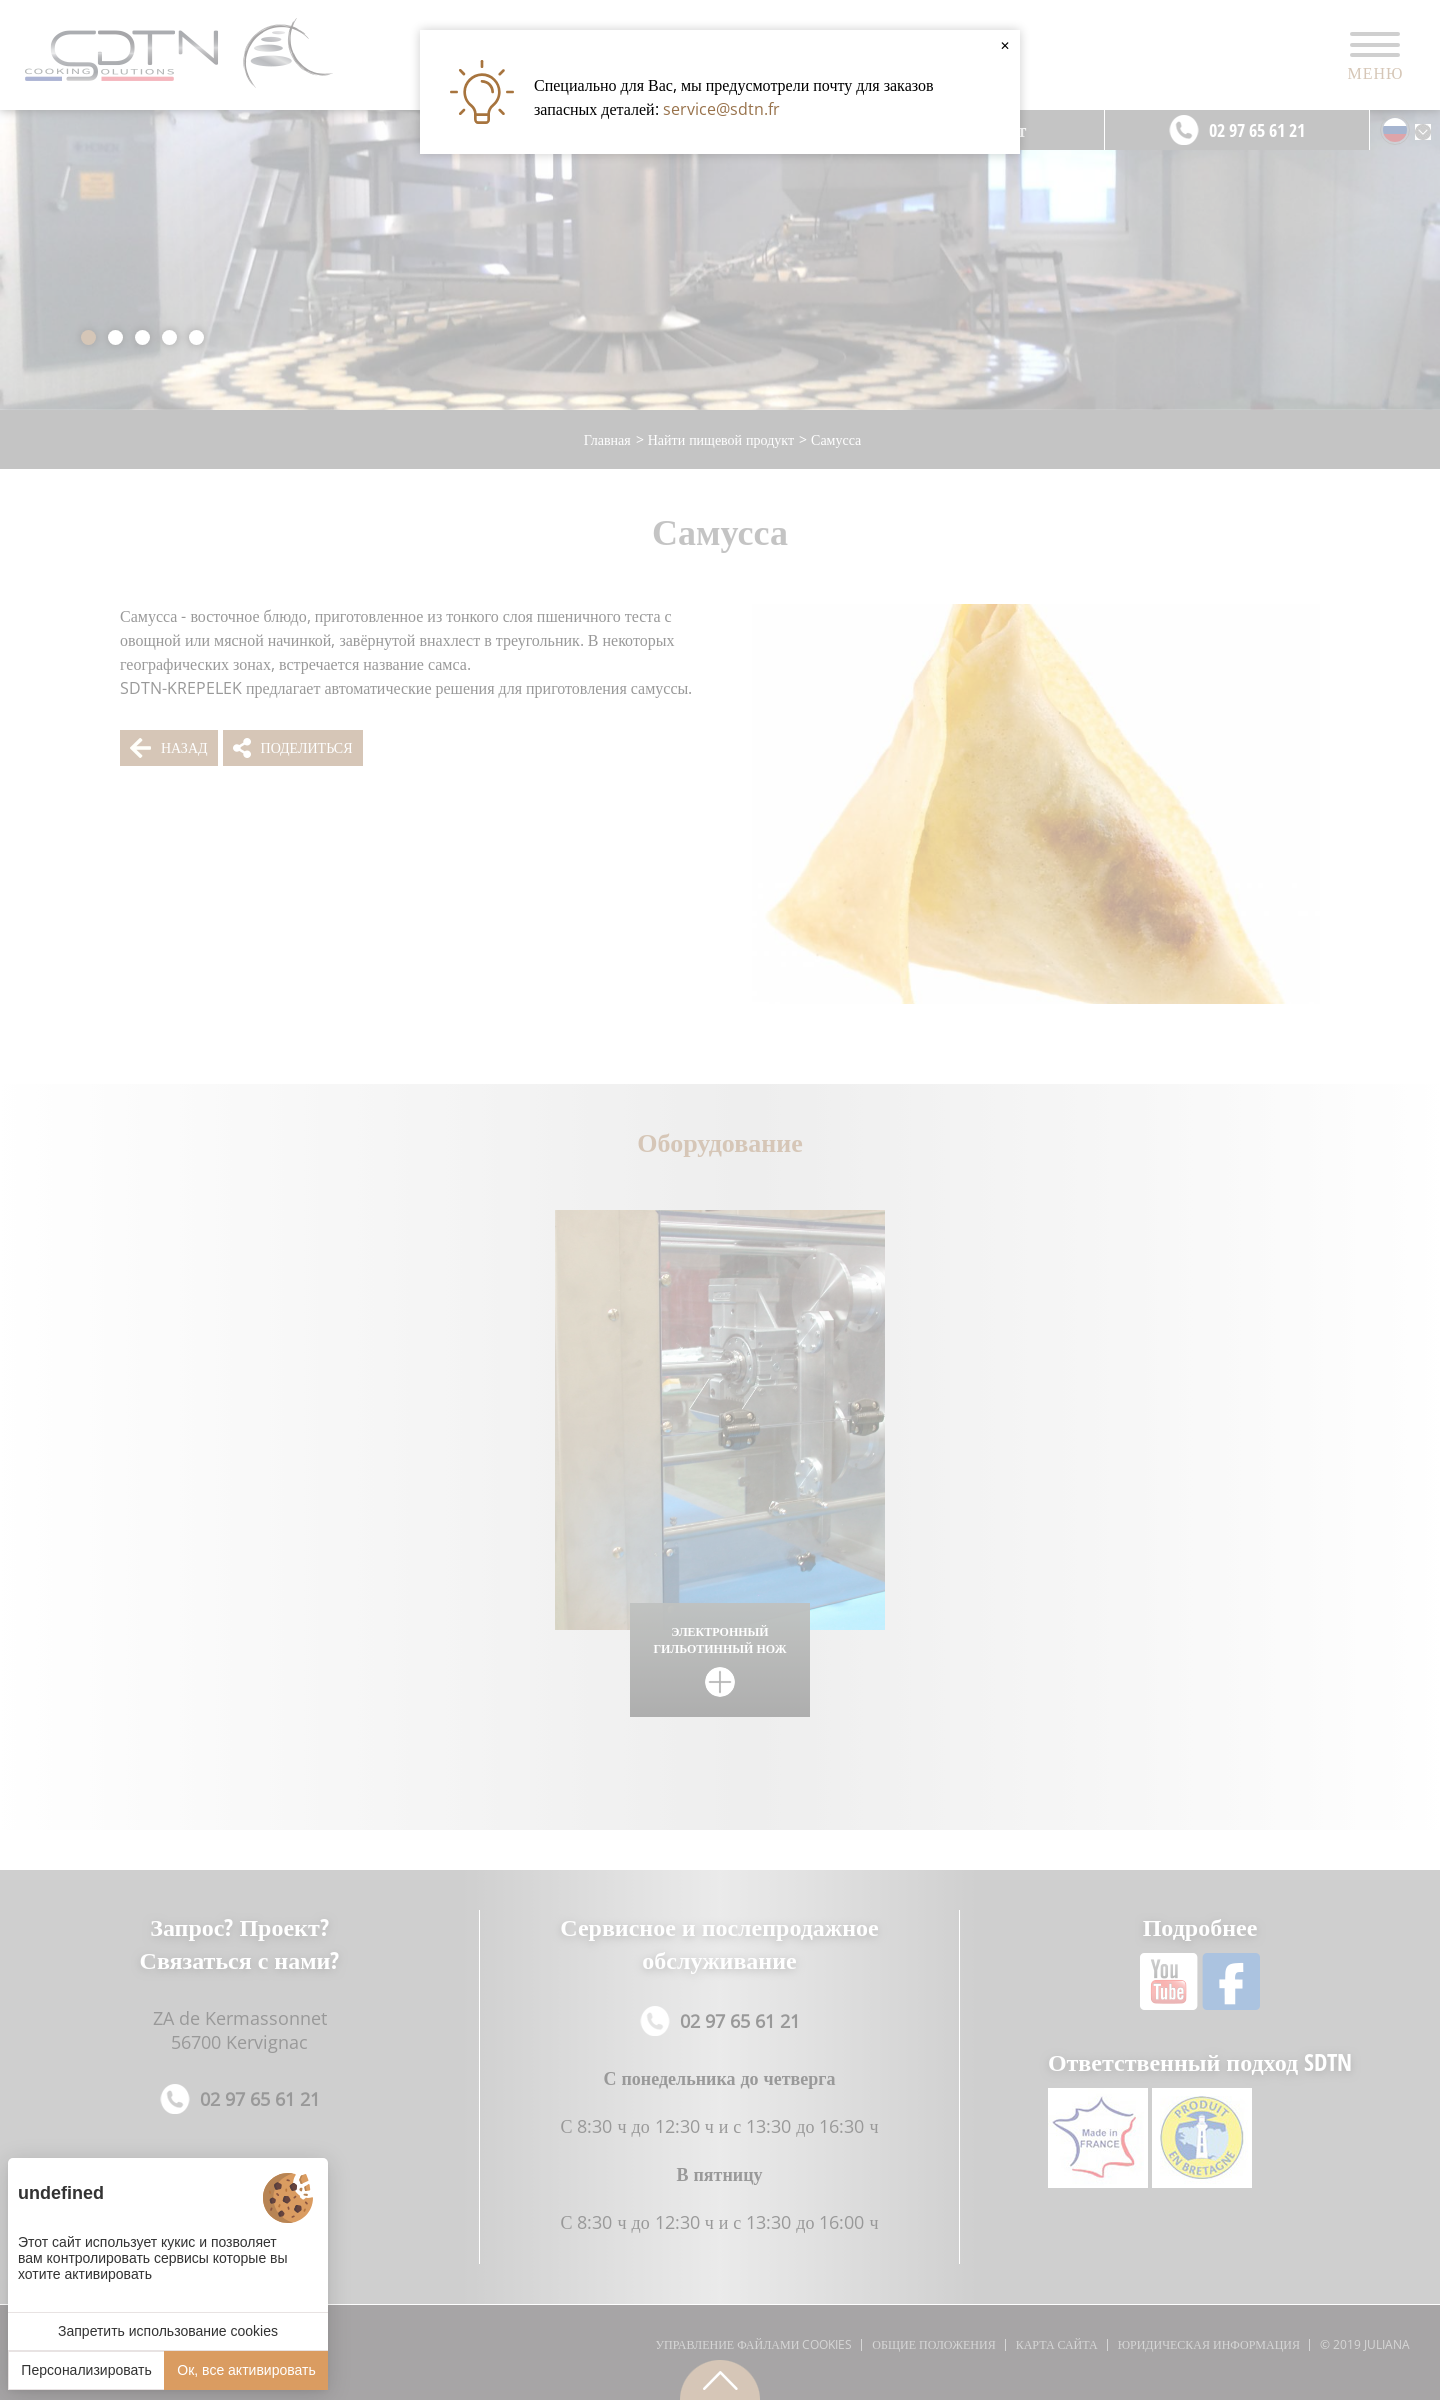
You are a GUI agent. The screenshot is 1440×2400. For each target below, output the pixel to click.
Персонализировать (86, 2370)
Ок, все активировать (246, 2370)
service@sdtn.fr (721, 109)
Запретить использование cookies (168, 2331)
